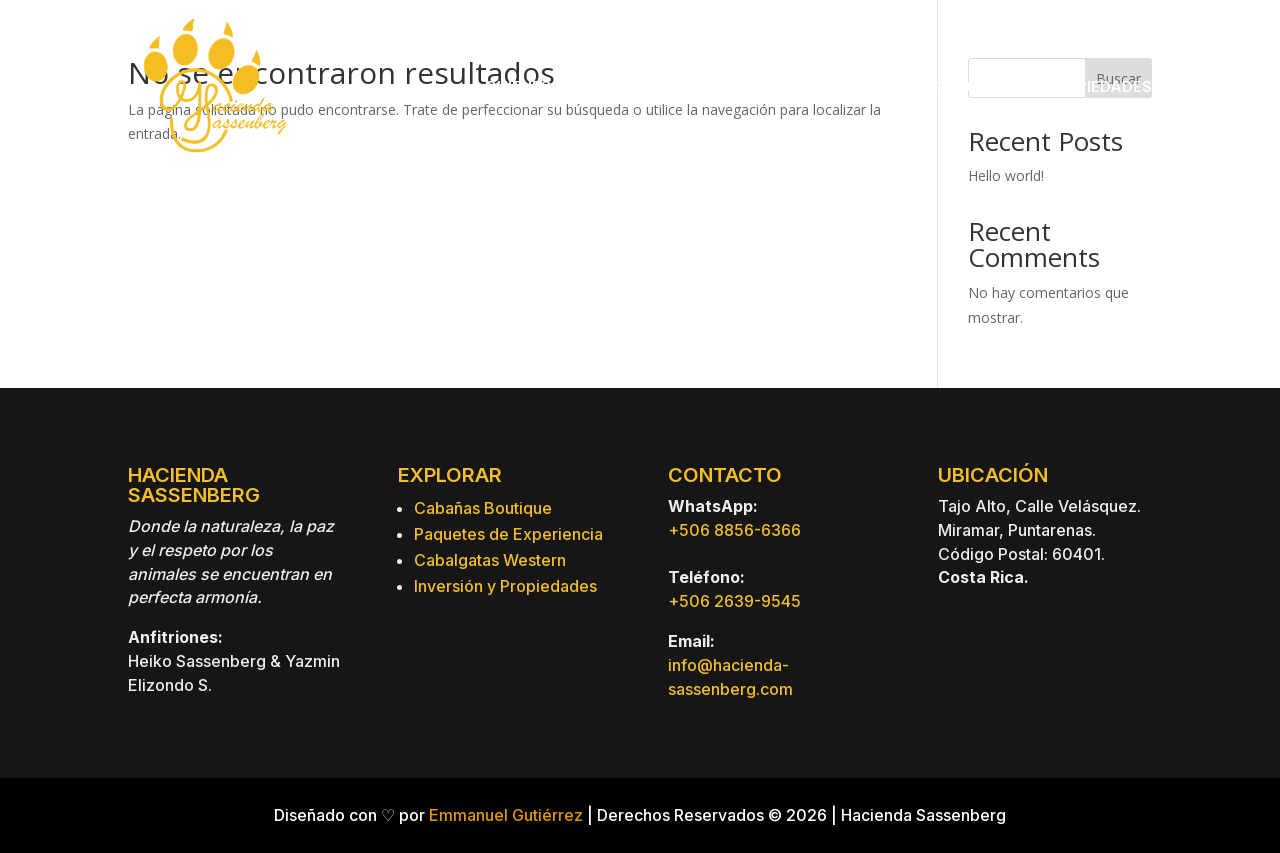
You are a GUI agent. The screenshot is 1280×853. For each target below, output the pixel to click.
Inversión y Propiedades (505, 586)
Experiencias (948, 86)
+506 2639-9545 (734, 601)
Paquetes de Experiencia (508, 534)
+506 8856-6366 (734, 530)
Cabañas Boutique (483, 508)
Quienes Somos (549, 86)
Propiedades (1098, 86)
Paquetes (810, 86)
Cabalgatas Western (490, 560)
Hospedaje (681, 86)
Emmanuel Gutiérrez (506, 815)
